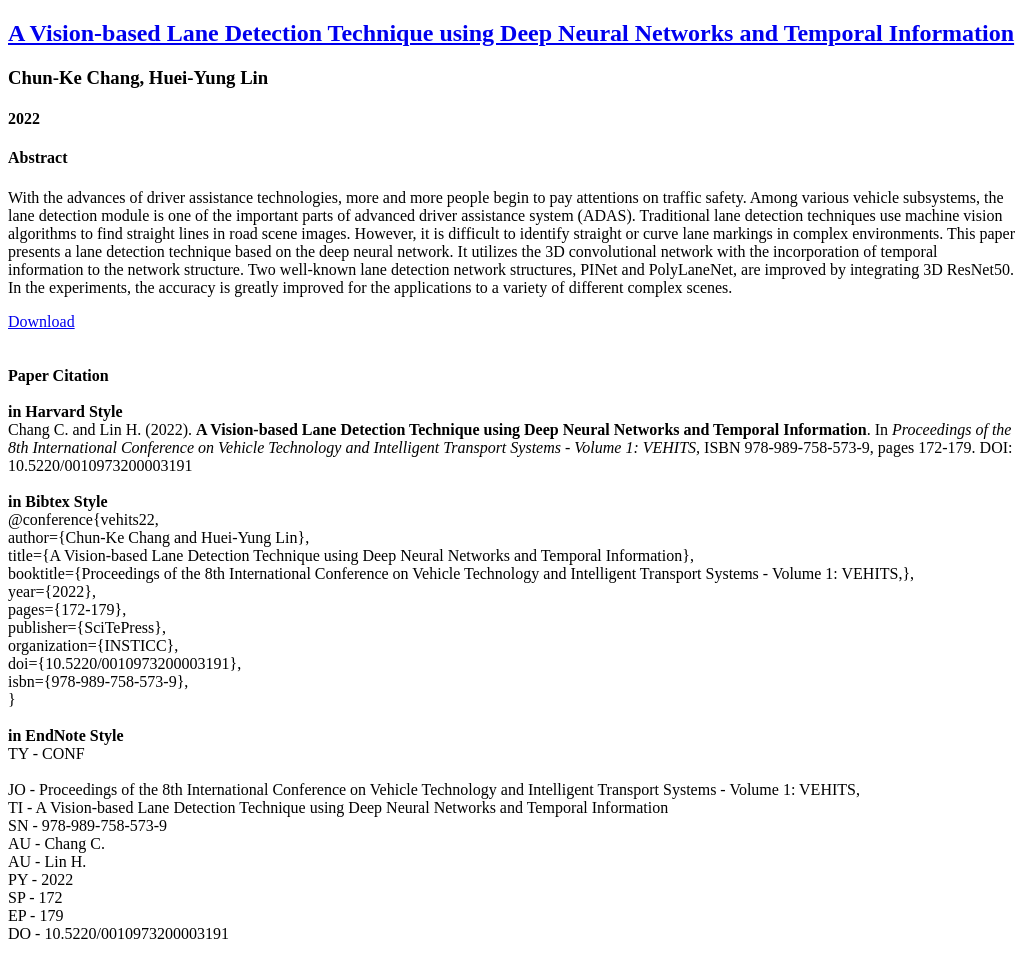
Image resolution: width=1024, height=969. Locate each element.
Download (41, 321)
